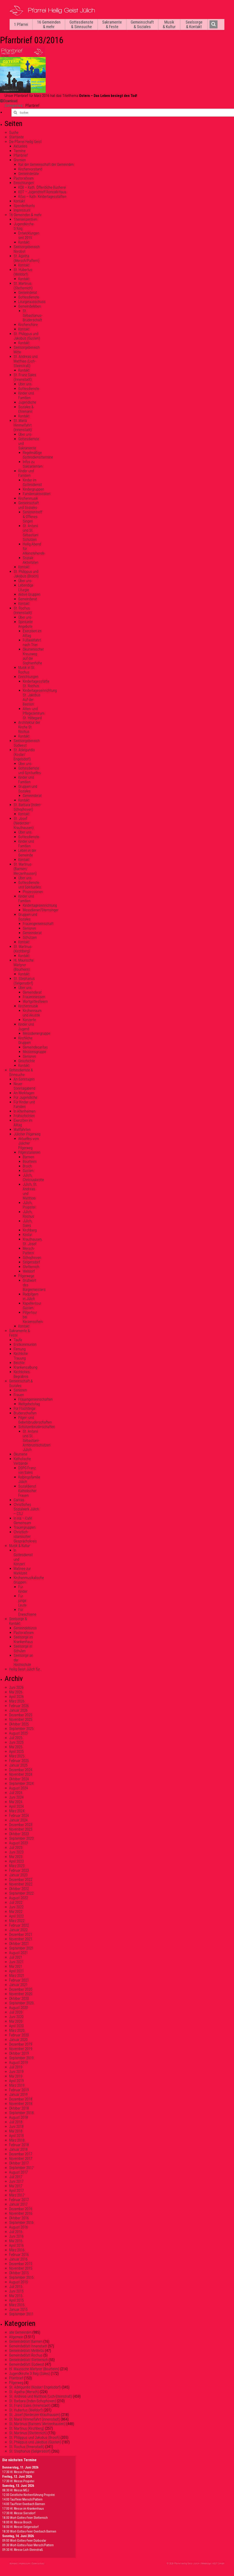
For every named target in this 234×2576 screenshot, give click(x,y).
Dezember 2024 (20, 1770)
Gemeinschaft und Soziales (28, 505)
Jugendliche (27, 402)
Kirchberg (30, 1230)
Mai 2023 (15, 1857)
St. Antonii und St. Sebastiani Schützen (30, 533)
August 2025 (18, 1733)
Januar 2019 (18, 2094)
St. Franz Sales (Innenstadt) (25, 377)
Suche (14, 132)
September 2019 (21, 2058)
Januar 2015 (18, 2309)
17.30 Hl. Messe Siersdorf (18, 2513)
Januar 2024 (18, 1820)
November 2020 (20, 1994)
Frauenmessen (34, 997)
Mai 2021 (15, 1966)
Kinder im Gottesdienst (32, 482)
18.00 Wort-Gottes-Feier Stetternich (25, 2518)
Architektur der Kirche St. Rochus (29, 727)
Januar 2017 (18, 2204)
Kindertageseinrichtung (40, 905)
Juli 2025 (15, 1738)
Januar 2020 (18, 2039)
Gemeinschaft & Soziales (142, 24)
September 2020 (21, 2003)
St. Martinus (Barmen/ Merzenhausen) (25, 869)
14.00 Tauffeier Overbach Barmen (23, 2504)
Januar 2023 (18, 1875)
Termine (20, 151)
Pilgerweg (16, 2382)
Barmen (28, 1157)
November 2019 (20, 2049)
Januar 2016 (18, 2259)
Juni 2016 (16, 2236)
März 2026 (16, 1701)
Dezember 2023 (20, 1825)
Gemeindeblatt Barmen (26, 2341)
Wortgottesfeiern (35, 1001)
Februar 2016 (19, 2254)
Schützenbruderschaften (36, 1427)
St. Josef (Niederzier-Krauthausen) (24, 823)
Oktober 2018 (19, 2108)
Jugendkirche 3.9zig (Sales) (29, 2373)
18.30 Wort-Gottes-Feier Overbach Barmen (29, 2531)
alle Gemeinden (20, 2332)
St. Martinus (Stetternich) (23, 285)
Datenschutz (38, 2563)
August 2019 (18, 2062)
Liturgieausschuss (31, 302)
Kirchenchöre (28, 324)
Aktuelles (20, 146)
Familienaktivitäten (36, 494)
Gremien (20, 160)
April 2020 (16, 2026)
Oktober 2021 (19, 1943)
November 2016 (20, 2213)
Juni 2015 (16, 2291)
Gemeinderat (27, 292)
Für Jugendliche (25, 1097)
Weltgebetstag (29, 1404)
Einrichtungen (24, 183)
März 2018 (16, 2140)
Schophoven (32, 1257)
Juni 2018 (16, 2126)
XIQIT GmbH (218, 2563)
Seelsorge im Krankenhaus (23, 1639)
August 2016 (18, 2227)
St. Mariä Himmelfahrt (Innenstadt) (23, 425)
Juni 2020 (16, 2017)
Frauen (19, 1395)
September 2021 (21, 1948)
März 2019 (16, 2085)
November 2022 (20, 1884)
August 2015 (18, 2282)
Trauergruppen (24, 1527)
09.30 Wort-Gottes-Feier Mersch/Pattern (28, 2545)
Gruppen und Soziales (27, 788)
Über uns (25, 384)
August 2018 (18, 2117)
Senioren (29, 928)
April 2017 (16, 2190)
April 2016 (16, 2245)
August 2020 (18, 2007)
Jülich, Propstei (29, 1205)
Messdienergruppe (36, 1033)
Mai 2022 (15, 1911)
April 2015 (16, 2300)
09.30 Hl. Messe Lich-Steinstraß (22, 2550)
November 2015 (20, 2268)
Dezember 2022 (20, 1879)
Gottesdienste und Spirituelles (29, 770)
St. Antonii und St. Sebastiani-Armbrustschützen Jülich (36, 1440)
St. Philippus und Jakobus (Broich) (26, 573)
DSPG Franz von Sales (27, 1470)
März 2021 (16, 1975)
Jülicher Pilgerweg (27, 1134)
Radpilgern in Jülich (30, 1296)
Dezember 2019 (20, 2044)
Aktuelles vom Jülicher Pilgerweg (28, 1143)
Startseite (16, 137)
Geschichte (26, 1061)
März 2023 (16, 1866)
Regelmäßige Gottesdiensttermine (38, 454)
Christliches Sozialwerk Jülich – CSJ (26, 1509)
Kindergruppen (33, 489)
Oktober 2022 (19, 1889)
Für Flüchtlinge (24, 1408)
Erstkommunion (25, 1344)
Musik (169, 24)
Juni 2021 (16, 1962)
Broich (27, 1166)
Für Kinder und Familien (24, 1104)
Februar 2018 (19, 2145)
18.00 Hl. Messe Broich (17, 2522)
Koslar (27, 1235)
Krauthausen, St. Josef (32, 1241)
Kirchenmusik (28, 498)
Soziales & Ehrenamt (26, 409)
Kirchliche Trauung (21, 1355)
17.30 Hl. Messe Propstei (18, 2472)
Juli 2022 (15, 1902)
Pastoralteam (24, 178)
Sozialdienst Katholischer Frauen (27, 1491)
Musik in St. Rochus (26, 669)
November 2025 (20, 1719)
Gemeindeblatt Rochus (26, 2355)
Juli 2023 (15, 1847)
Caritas (19, 1500)
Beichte (19, 1363)
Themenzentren (25, 219)
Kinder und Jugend (26, 1026)
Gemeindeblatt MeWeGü (26, 2350)
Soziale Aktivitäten (30, 560)
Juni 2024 (16, 1797)
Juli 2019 (15, 2067)
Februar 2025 (19, 1760)
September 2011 (21, 2314)
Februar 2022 (19, 1925)
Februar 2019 (19, 2090)
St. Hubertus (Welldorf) (23, 272)
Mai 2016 (15, 2241)
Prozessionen (33, 892)
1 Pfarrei (21, 24)
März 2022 (16, 1921)
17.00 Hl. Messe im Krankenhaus (23, 2508)
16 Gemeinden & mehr (49, 24)
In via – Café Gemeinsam (23, 1520)
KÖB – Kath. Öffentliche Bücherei (42, 187)
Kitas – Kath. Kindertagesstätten (42, 196)
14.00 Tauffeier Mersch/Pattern (22, 2499)
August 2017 (18, 2172)
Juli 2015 (15, 2286)
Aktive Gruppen (29, 594)
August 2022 (18, 1898)
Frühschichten (24, 1116)
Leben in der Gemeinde (27, 852)
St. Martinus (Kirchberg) (23, 948)
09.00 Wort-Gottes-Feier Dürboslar (24, 2540)
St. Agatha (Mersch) (24, 2392)
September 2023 (21, 1838)
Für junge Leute (22, 1600)
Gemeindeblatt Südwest (26, 2364)
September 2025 (21, 1728)
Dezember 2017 (20, 2154)
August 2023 (18, 1843)
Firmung (20, 1349)
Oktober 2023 (19, 1834)
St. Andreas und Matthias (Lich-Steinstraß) (25, 361)
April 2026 (16, 1696)
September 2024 (21, 1783)
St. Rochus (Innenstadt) (23, 610)
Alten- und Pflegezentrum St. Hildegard (33, 713)
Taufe (18, 1340)
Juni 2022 (16, 1907)
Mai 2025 (15, 1747)
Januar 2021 (18, 1985)
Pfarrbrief (21, 155)
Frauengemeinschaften (35, 1399)
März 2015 (16, 2305)
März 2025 (16, 1756)
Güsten (28, 1171)
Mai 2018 (15, 2131)
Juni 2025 (16, 1742)
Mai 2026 (15, 1692)
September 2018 (21, 2113)
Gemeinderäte (28, 174)
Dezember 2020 (20, 1989)
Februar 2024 (19, 1815)
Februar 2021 (19, 1980)
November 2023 (20, 1829)
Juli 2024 (15, 1793)
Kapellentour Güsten (32, 1305)
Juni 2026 (16, 1687)
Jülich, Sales (27, 1223)
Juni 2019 (16, 2071)
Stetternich (31, 1267)
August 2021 (18, 1953)
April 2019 (16, 2081)
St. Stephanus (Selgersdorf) (24, 980)
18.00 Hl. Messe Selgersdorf (20, 2527)
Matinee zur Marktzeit (22, 1570)
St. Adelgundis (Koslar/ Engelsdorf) (24, 754)
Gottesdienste (28, 297)
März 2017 (16, 2195)
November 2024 (20, 1774)
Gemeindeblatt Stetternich (28, 2360)
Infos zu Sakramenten (33, 464)
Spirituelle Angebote (25, 624)
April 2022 (16, 1916)
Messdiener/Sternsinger (40, 910)
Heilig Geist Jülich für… (25, 1669)
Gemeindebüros (25, 1628)
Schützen (30, 937)
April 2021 (16, 1971)
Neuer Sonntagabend (24, 1086)
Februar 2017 (19, 2200)
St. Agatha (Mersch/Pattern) (26, 258)
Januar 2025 (18, 1765)
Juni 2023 (16, 1852)
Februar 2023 (19, 1870)
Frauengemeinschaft (38, 924)
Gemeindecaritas (35, 1047)
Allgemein (16, 2337)
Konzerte (29, 1020)
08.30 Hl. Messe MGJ (15, 2490)
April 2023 (16, 1861)
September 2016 (21, 2222)
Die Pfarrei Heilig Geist (25, 141)
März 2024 (16, 1811)
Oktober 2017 (19, 2163)
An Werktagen (24, 1093)
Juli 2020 (15, 2012)
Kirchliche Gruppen (25, 1040)
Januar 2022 (18, 1930)
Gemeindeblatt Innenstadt (28, 2346)
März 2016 (16, 2250)
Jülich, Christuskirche (33, 1177)
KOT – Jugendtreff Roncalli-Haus (42, 192)
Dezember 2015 (20, 2264)
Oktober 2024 (19, 1779)
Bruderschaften (25, 1413)
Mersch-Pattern (29, 1250)
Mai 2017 (15, 2186)
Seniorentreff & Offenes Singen (32, 516)
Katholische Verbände (22, 1461)
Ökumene (20, 1454)
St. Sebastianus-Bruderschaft (32, 315)
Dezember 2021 (20, 1934)
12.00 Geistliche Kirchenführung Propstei (28, 2495)
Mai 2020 (15, 2021)
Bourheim (30, 1161)
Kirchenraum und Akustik (32, 1012)
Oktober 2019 (19, 2053)
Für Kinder (22, 1589)
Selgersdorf (31, 1262)
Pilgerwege (26, 1276)
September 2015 (21, 2277)
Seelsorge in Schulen (23, 1648)
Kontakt (19, 201)
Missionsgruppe (34, 1052)
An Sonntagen (24, 1079)
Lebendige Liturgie (25, 587)
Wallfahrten (22, 1129)
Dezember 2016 (20, 2209)
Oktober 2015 (19, 2273)
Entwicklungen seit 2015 (28, 235)
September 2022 (21, 1893)
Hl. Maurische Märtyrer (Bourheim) (24, 965)
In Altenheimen (24, 1111)
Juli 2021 (15, 1957)
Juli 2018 (15, 2122)
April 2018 (16, 2136)
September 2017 (21, 2168)
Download (10, 101)
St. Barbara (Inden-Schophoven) (27, 807)
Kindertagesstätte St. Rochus (36, 683)
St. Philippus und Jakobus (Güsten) (27, 336)
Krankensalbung (25, 1367)
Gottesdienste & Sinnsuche (81, 24)
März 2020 (16, 2030)
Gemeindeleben (29, 306)
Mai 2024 (15, 1802)
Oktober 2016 (19, 2218)
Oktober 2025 (19, 1724)
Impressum (22, 210)
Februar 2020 (19, 2035)
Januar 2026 (18, 1710)
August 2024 (18, 1788)
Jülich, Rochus (28, 1214)
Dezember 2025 (20, 1715)
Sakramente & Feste (112, 24)
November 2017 (20, 2158)
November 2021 (20, 1939)
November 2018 (20, 2104)
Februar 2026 (19, 1706)
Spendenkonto (24, 206)
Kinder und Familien (26, 395)
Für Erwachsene (27, 1612)
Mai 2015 (15, 2296)
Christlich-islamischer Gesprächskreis (25, 1536)
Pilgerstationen (29, 1152)
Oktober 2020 (19, 1998)
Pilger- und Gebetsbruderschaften (35, 1419)
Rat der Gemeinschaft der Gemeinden (46, 164)
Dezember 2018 (20, 2099)
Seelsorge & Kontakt (194, 24)
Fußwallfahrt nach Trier (32, 642)
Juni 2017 (16, 2181)
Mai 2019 (15, 2076)
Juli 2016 (15, 2232)
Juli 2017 (15, 2177)
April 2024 (16, 1806)
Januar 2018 (18, 2149)
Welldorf (29, 1271)
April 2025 (16, 1751)
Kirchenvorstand (30, 169)
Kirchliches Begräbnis (22, 1374)
